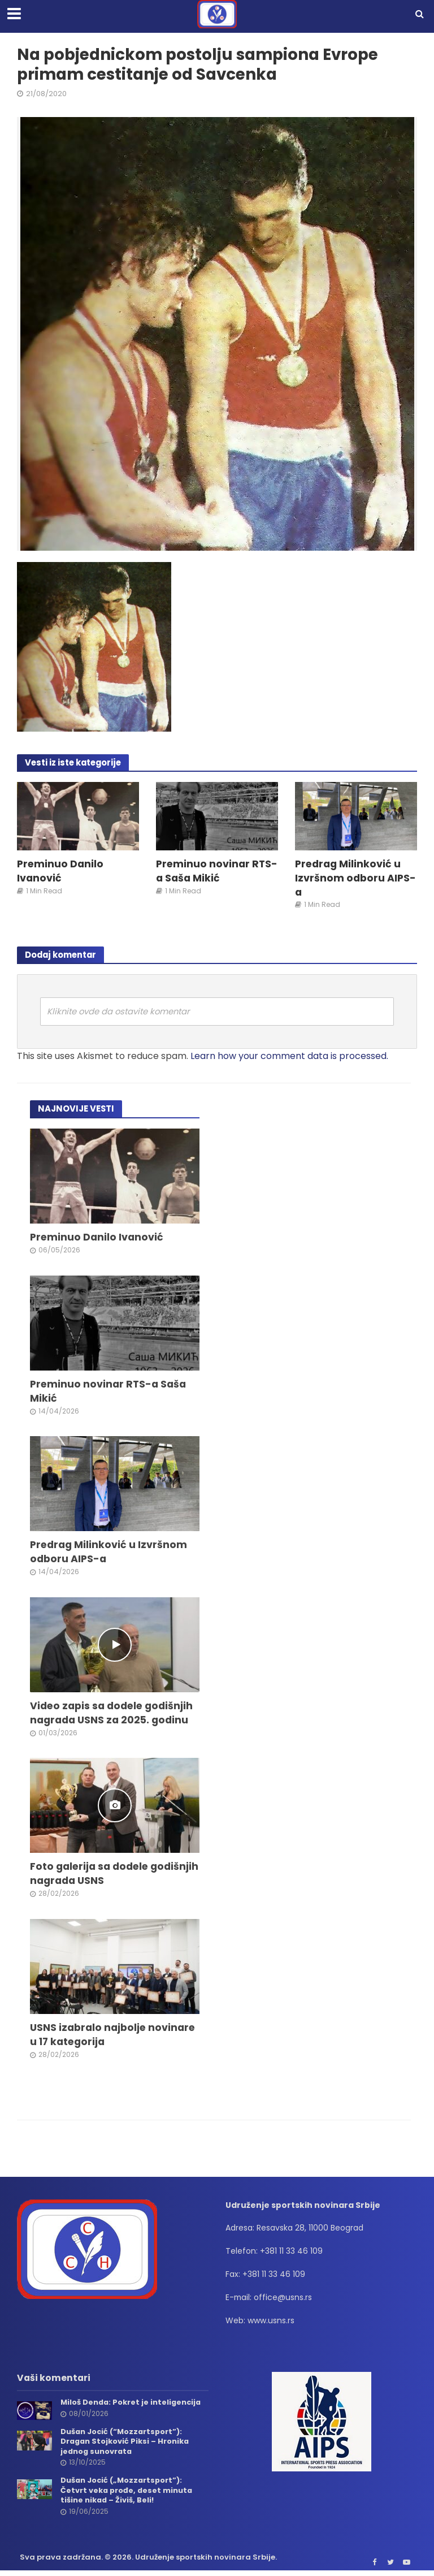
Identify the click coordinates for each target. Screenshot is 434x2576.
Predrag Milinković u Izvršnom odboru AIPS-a (355, 878)
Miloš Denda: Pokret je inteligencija (131, 2404)
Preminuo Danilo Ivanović (60, 871)
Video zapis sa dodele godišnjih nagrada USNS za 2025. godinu (112, 1714)
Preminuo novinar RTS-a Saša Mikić (203, 871)
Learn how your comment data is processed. (289, 1056)
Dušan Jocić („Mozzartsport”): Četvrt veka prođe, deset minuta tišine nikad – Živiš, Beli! (127, 2492)
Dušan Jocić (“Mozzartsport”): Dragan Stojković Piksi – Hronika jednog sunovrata (125, 2443)
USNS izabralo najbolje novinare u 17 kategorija (113, 2036)
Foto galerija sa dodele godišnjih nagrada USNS (92, 1875)
